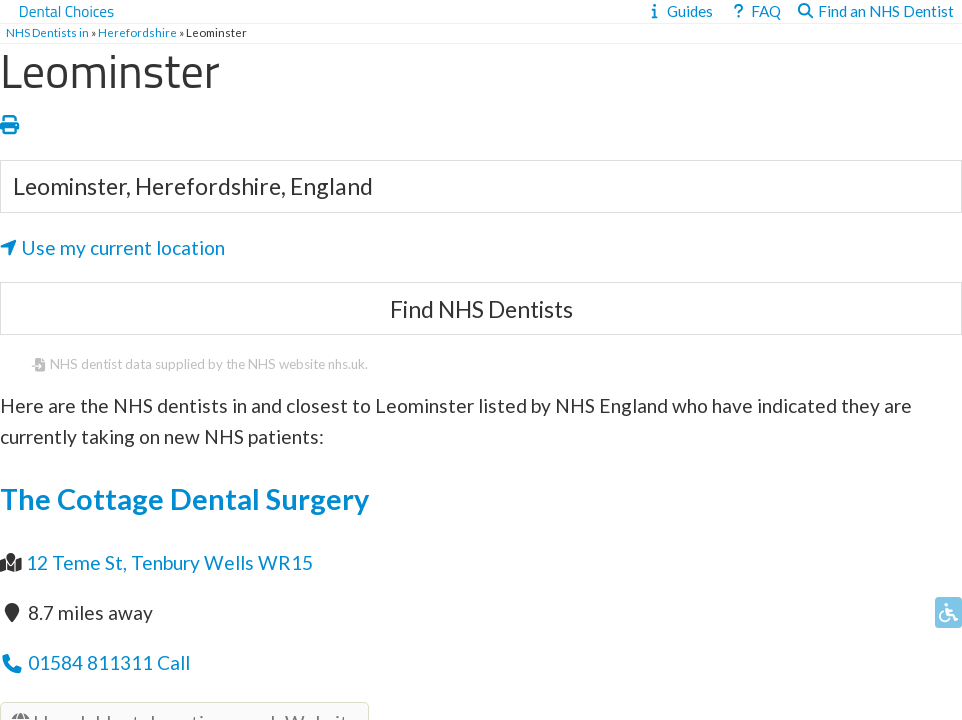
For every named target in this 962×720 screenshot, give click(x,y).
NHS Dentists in (47, 32)
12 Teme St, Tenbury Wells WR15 (169, 562)
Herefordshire (137, 32)
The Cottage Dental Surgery (184, 499)
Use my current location (112, 247)
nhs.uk (346, 364)
